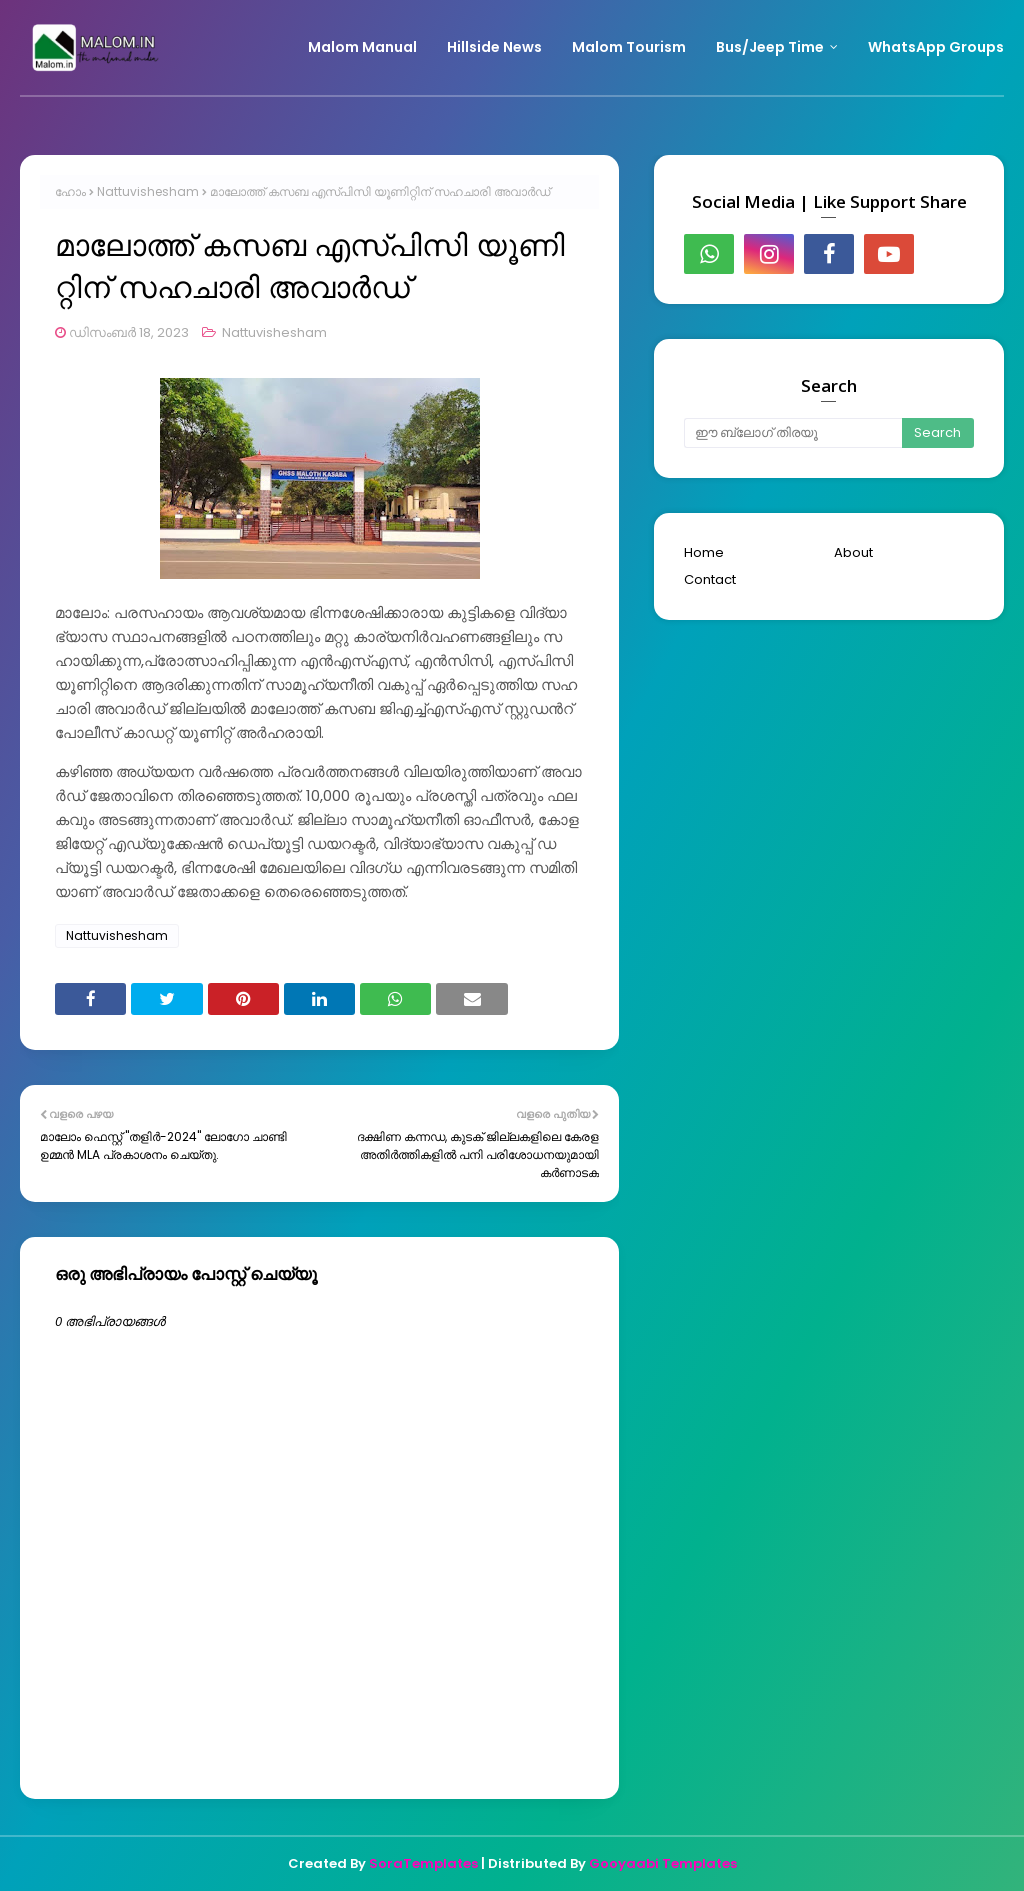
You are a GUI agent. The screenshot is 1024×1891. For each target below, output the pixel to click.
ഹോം (70, 191)
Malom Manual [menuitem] (362, 47)
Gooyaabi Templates (663, 1863)
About (853, 552)
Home (704, 552)
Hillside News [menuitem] (494, 47)
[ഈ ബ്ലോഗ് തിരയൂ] (793, 433)
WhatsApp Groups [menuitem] (936, 47)
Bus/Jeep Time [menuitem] (770, 47)
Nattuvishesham (148, 191)
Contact (710, 579)
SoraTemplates (423, 1863)
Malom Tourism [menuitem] (629, 47)
